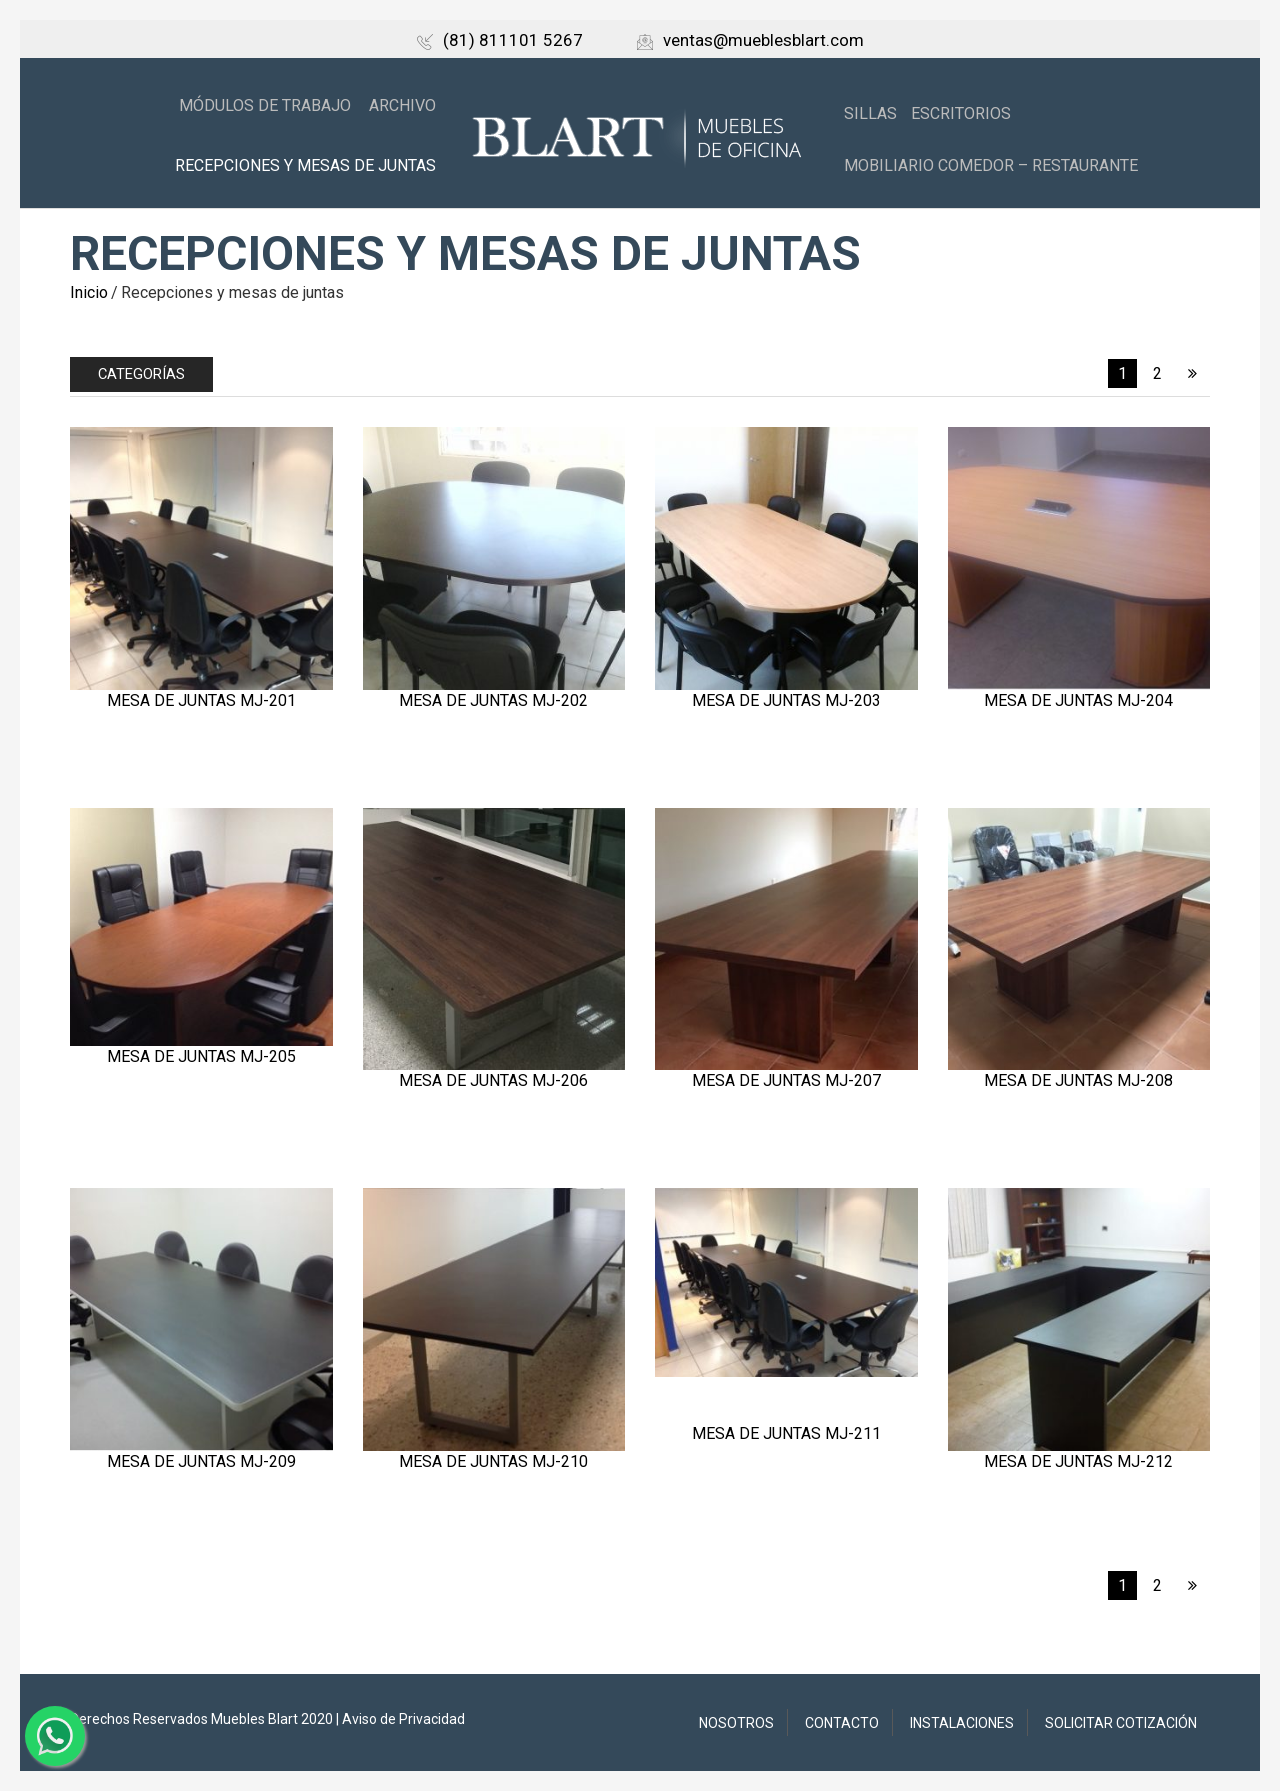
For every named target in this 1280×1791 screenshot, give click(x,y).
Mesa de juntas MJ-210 (493, 1461)
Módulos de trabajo (265, 105)
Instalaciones (962, 1723)
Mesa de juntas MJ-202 (493, 700)
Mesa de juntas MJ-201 (201, 700)
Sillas (870, 113)
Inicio (89, 292)
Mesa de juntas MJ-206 (493, 1080)
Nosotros (736, 1723)
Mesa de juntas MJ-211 (786, 1433)
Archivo (402, 105)
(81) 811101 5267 (500, 40)
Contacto (842, 1723)
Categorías (141, 374)
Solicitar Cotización (1121, 1723)
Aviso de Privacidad (403, 1719)
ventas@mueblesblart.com (750, 40)
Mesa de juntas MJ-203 (786, 700)
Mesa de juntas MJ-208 (1078, 1080)
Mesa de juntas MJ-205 (201, 1056)
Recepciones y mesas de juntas (305, 165)
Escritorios (961, 113)
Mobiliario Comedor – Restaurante (991, 165)
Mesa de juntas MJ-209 (201, 1461)
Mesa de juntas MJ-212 (1078, 1461)
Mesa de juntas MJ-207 (786, 1080)
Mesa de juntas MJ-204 (1078, 700)
